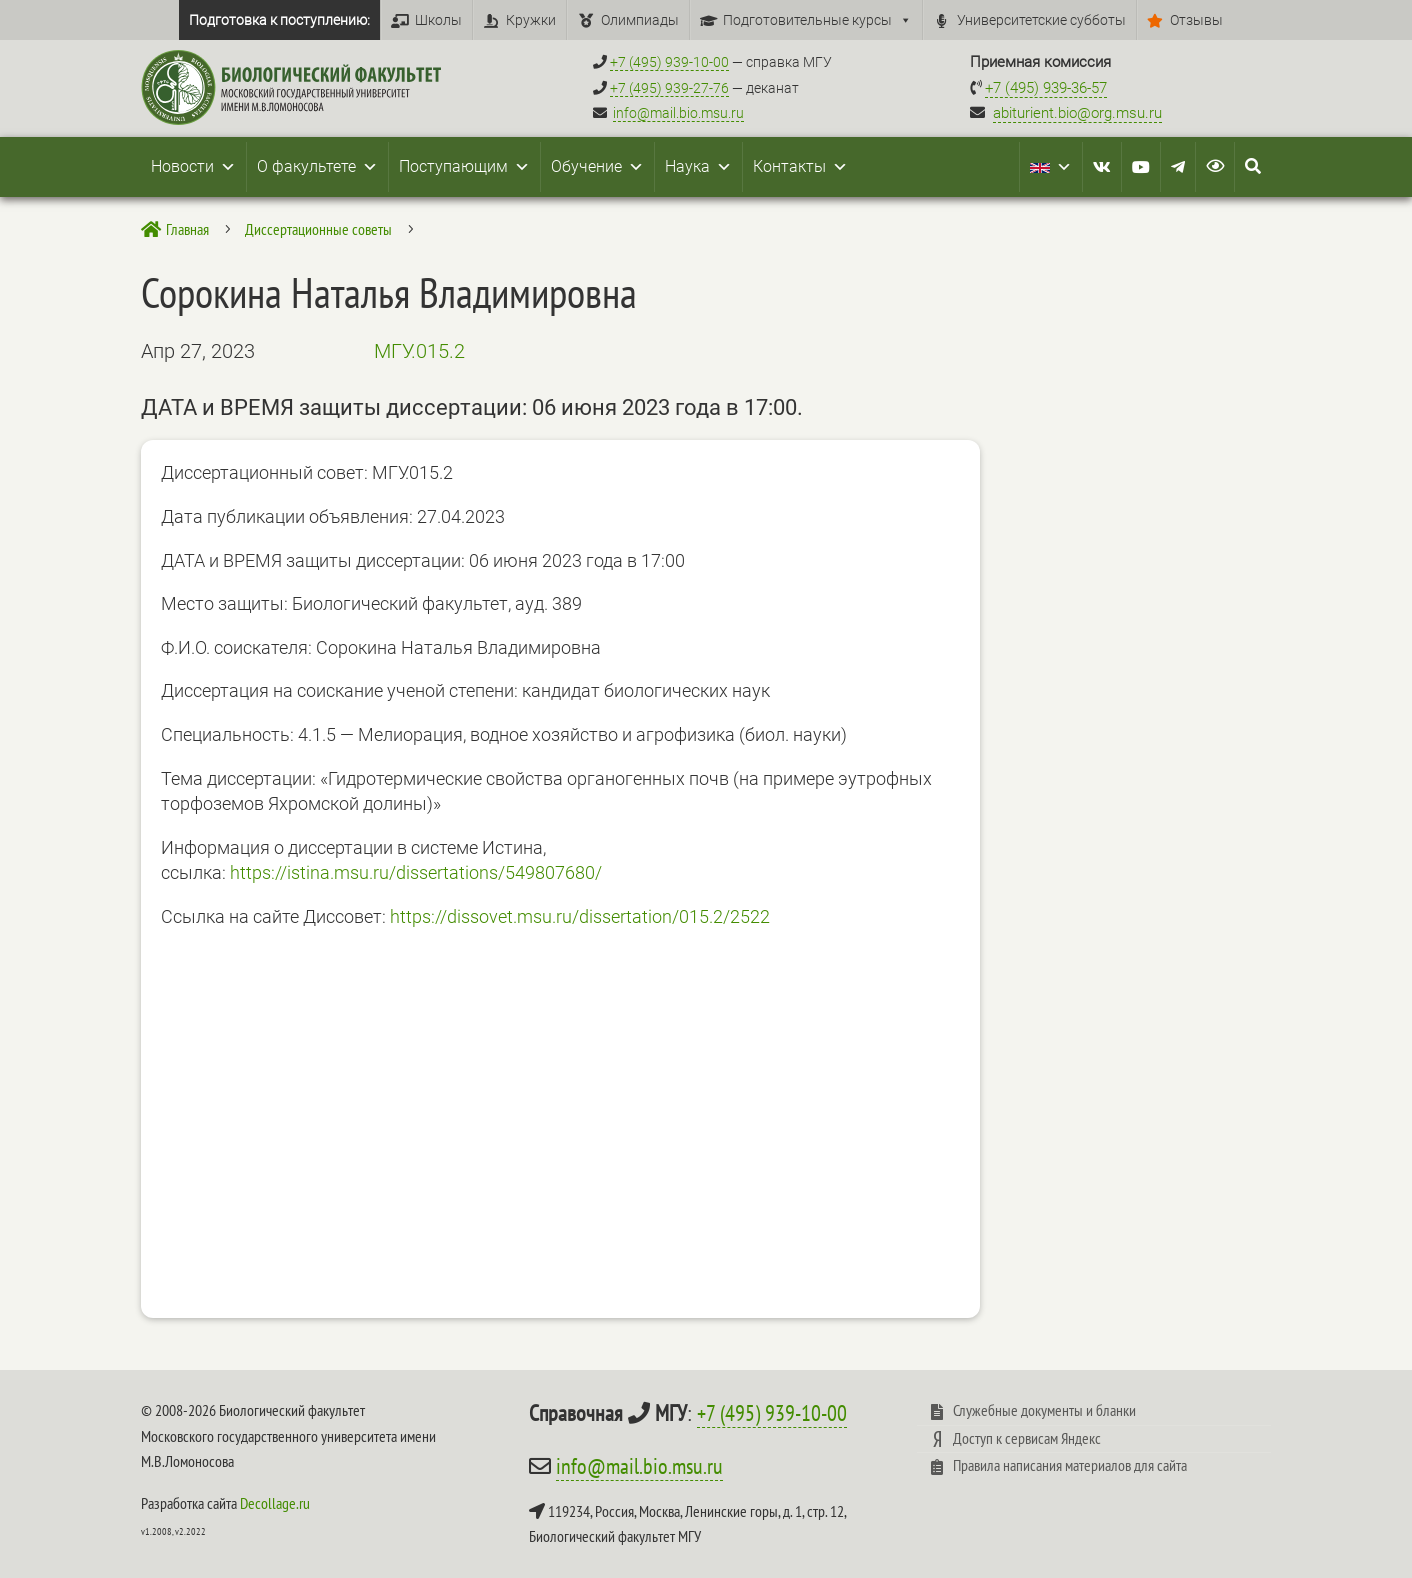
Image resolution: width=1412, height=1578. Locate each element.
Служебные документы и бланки (1044, 1410)
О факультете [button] (317, 167)
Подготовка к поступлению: (279, 20)
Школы (438, 20)
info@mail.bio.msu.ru (678, 113)
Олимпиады (640, 20)
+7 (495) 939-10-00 (772, 1413)
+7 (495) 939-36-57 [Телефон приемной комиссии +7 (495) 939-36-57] (1046, 88)
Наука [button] (698, 167)
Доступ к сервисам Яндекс (1027, 1438)
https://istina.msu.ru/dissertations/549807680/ (416, 872)
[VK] (1102, 167)
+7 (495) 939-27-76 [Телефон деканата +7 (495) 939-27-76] (669, 88)
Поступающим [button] (464, 167)
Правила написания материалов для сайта (1070, 1465)
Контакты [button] (800, 167)
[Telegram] (1178, 167)
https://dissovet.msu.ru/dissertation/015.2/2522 (580, 916)
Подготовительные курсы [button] (817, 20)
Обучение (597, 167)
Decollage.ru (275, 1503)
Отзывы (1196, 20)
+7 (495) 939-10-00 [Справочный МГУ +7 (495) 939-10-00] (669, 62)
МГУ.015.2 (419, 351)
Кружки (531, 20)
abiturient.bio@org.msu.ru (1077, 113)
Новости (193, 167)
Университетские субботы (1041, 20)
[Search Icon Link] (1253, 167)
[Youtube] (1141, 167)
